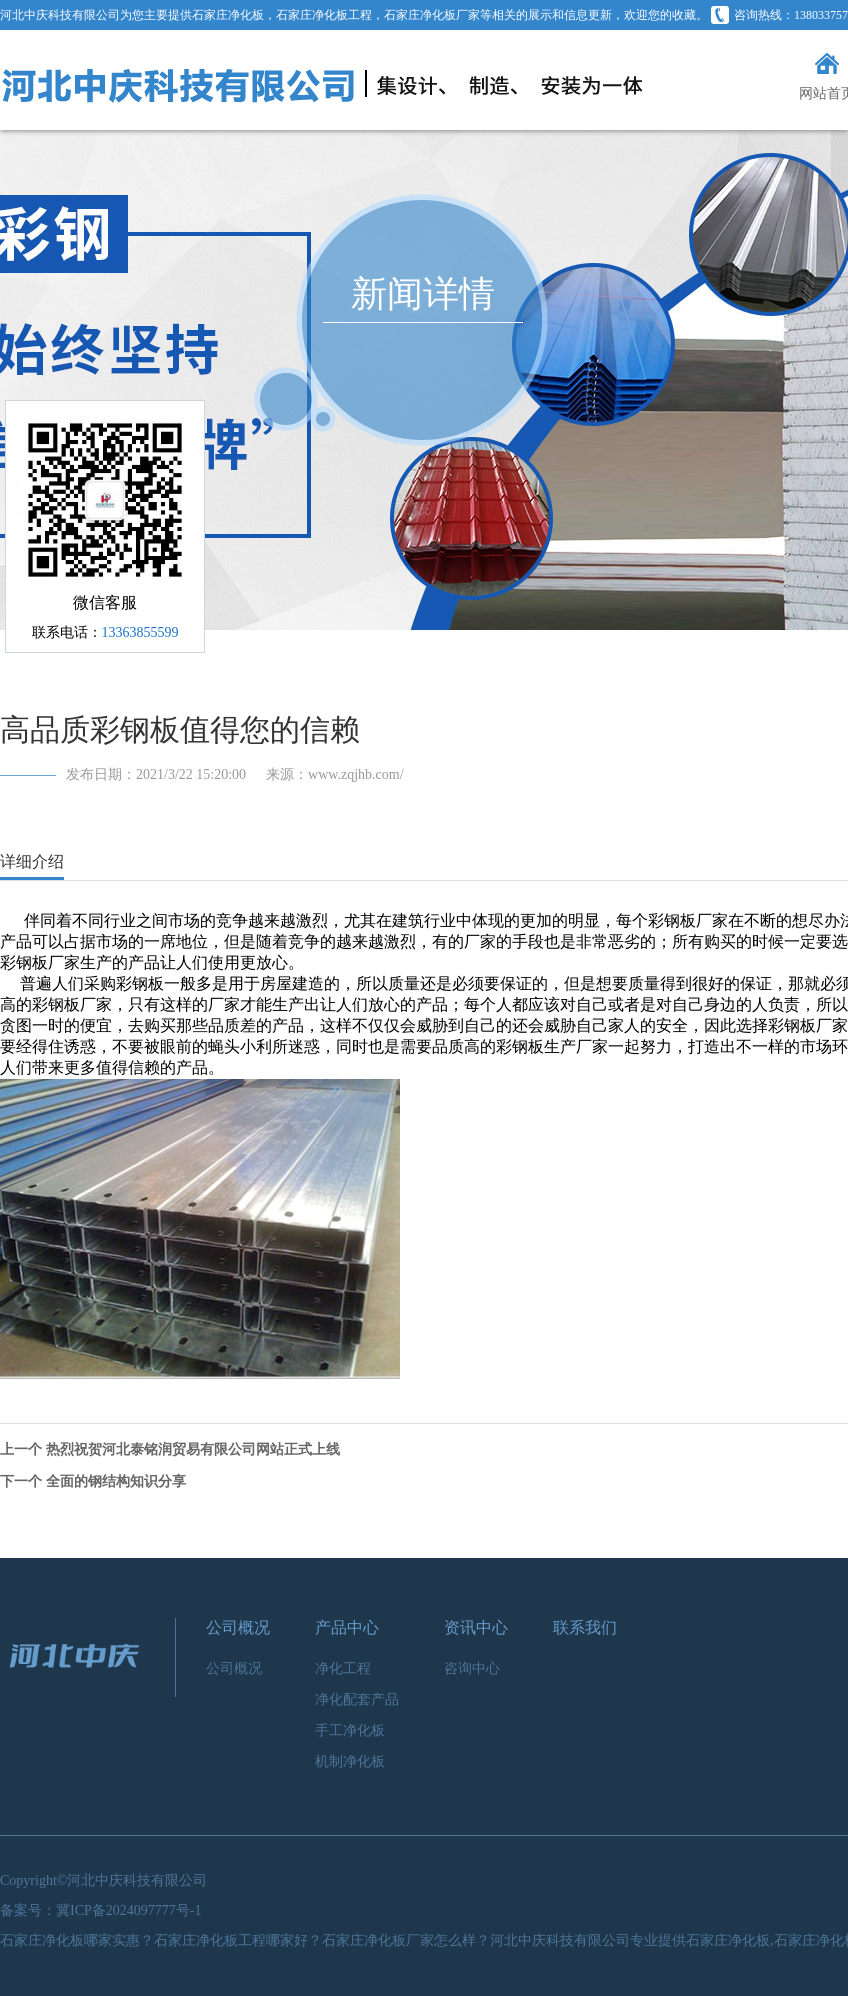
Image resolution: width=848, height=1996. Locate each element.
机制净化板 (350, 1761)
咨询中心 (472, 1668)
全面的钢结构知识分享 (116, 1481)
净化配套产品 (357, 1699)
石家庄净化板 (228, 15)
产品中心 (347, 1627)
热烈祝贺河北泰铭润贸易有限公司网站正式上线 (193, 1449)
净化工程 (343, 1668)
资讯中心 (476, 1627)
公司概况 (238, 1627)
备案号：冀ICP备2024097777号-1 (100, 1910)
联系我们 (585, 1627)
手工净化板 (350, 1730)
